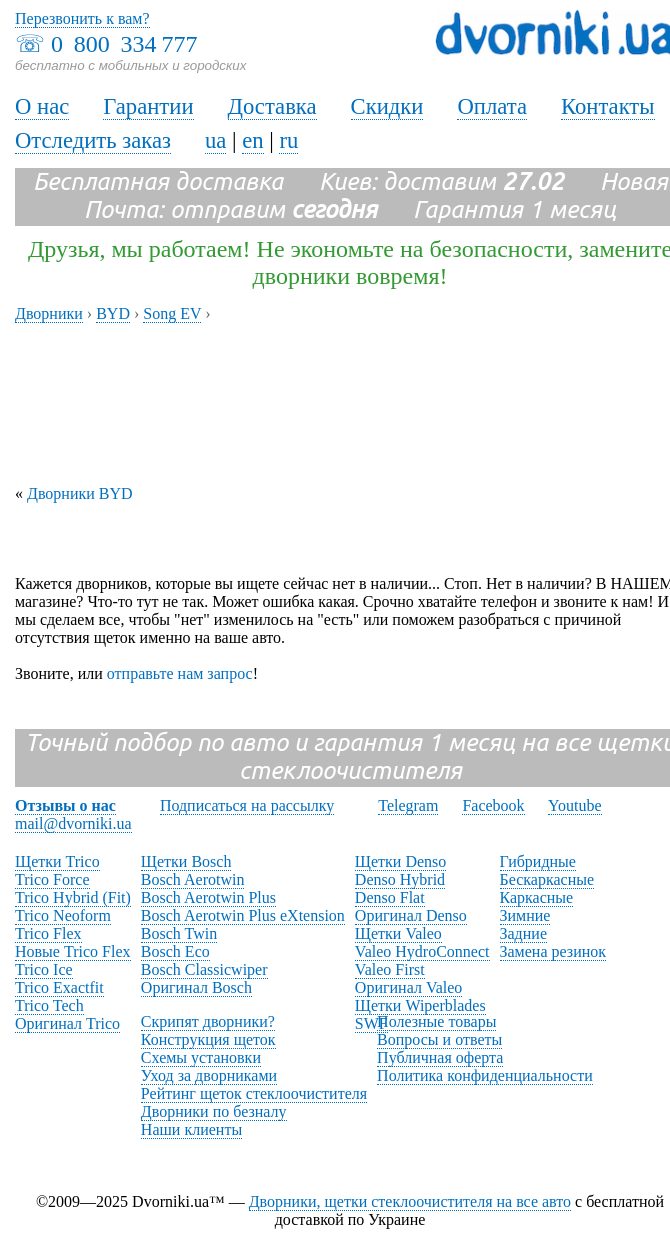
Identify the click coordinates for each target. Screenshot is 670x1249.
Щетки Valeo (398, 933)
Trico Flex (48, 933)
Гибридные (538, 861)
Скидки (387, 106)
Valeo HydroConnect (422, 951)
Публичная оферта (440, 1057)
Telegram (408, 805)
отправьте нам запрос (180, 673)
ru (288, 140)
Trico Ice (44, 969)
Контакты (608, 106)
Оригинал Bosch (196, 987)
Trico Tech (49, 1005)
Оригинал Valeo (408, 987)
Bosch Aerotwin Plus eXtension (243, 915)
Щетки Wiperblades (420, 1005)
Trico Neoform (63, 915)
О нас (42, 106)
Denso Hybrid (400, 879)
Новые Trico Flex (73, 951)
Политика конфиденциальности (485, 1075)
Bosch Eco (175, 951)
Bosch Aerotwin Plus (208, 897)
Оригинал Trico (67, 1023)
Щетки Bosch (186, 861)
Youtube (575, 805)
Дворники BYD (80, 493)
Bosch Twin (179, 933)
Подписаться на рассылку (247, 805)
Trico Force (52, 879)
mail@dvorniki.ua (73, 823)
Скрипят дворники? (208, 1021)
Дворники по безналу (214, 1111)
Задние (523, 933)
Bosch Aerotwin (193, 879)
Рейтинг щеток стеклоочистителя (254, 1093)
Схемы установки (201, 1057)
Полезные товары (436, 1021)
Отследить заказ (93, 140)
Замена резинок (553, 951)
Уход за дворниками (209, 1075)
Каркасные (537, 897)
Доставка (272, 106)
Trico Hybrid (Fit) (73, 897)
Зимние (525, 915)
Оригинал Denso (411, 915)
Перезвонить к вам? (82, 18)
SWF (371, 1023)
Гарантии (148, 106)
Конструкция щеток (208, 1039)
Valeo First (390, 969)
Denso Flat (390, 897)
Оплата (492, 106)
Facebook (493, 805)
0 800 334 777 (124, 44)
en (252, 140)
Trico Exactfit (59, 987)
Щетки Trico (57, 861)
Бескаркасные (547, 879)
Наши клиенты (191, 1129)
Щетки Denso (400, 861)
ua (215, 140)
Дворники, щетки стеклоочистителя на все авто (410, 1201)
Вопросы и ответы (439, 1039)
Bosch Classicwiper (204, 969)
